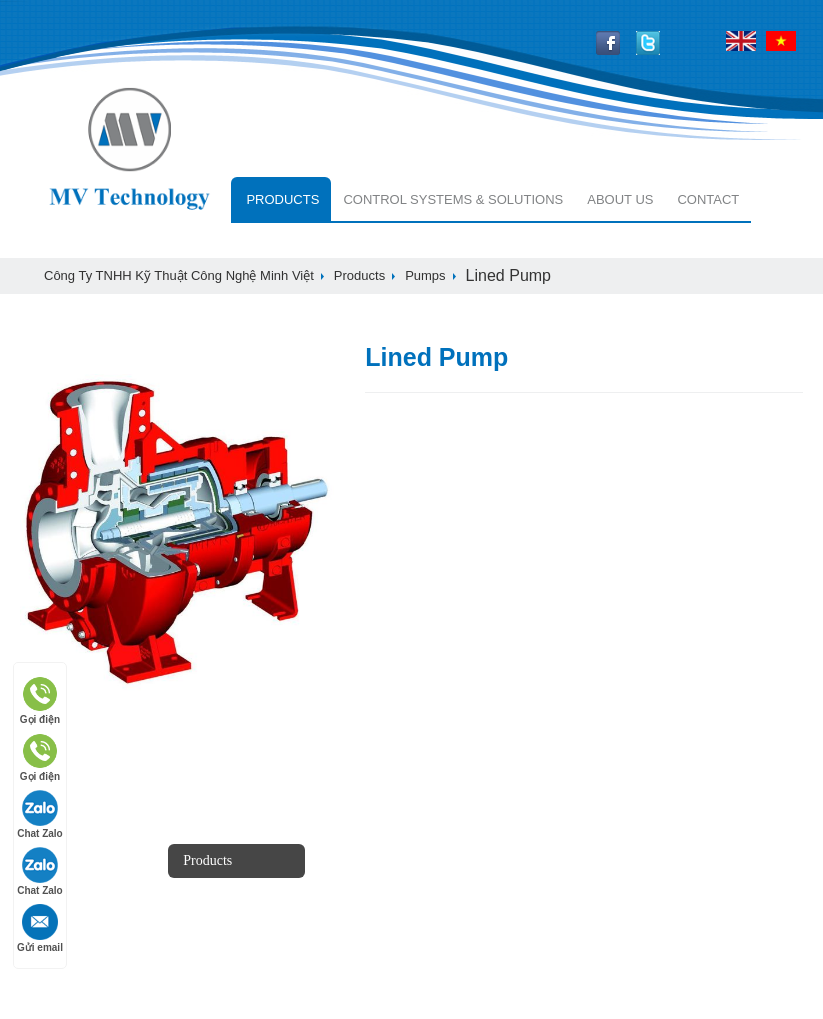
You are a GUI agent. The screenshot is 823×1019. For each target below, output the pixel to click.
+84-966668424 (539, 873)
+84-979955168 (539, 921)
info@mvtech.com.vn (558, 962)
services (206, 942)
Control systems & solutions (453, 199)
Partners (359, 860)
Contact (708, 199)
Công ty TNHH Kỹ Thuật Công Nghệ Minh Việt (179, 275)
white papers (67, 928)
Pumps (425, 275)
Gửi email (40, 928)
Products (282, 199)
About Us (620, 199)
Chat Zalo (40, 814)
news (46, 860)
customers (366, 894)
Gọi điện (40, 700)
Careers (51, 894)
